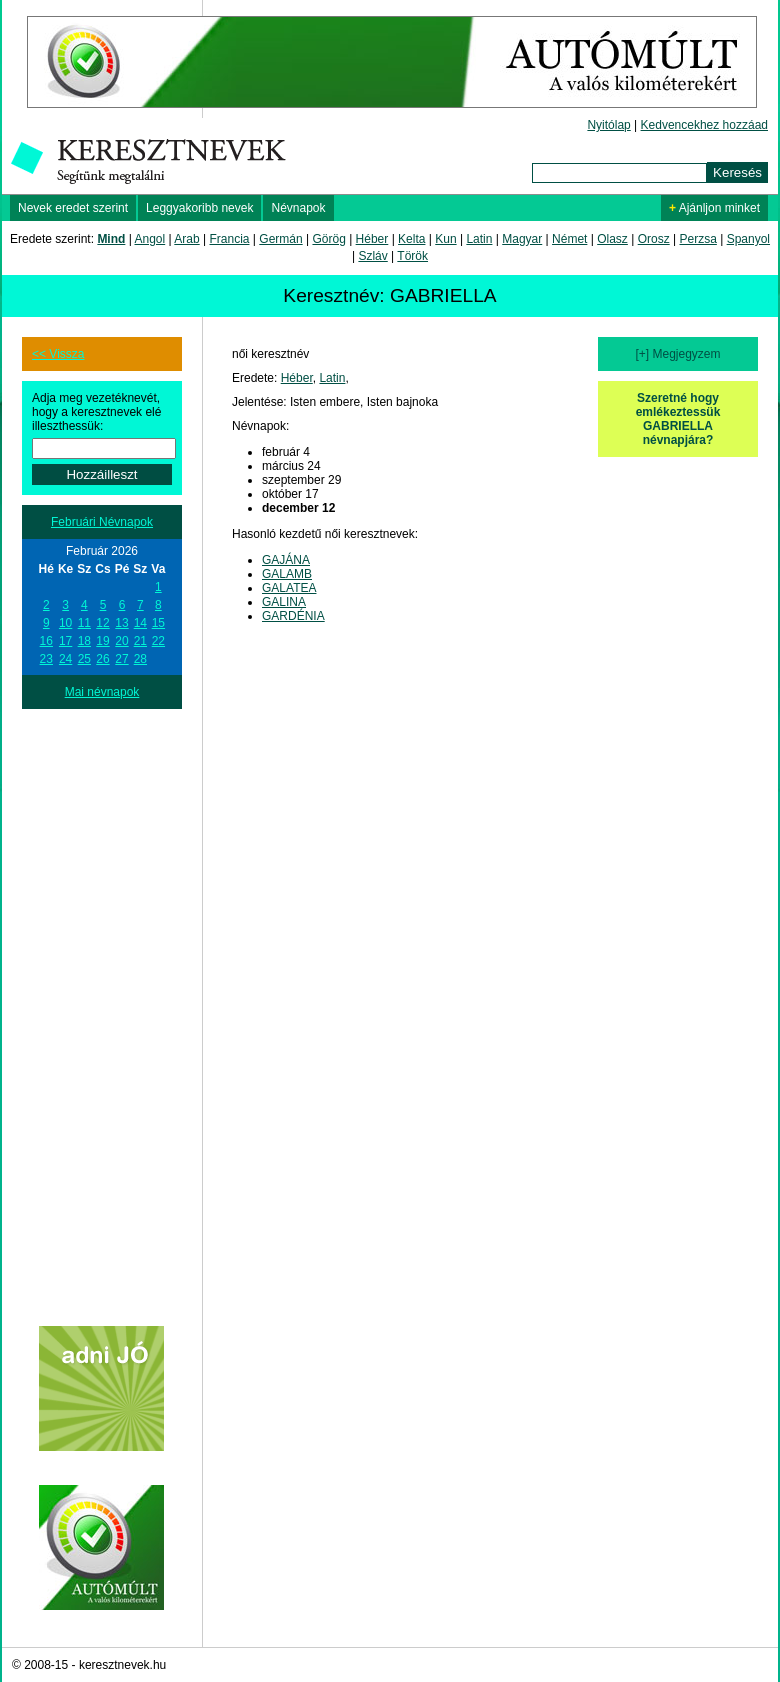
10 (65, 623)
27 (121, 659)
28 (140, 659)
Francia (229, 239)
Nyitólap (608, 125)
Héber (372, 239)
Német (569, 239)
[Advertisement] (102, 1009)
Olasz (612, 239)
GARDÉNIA (293, 616)
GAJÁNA (286, 560)
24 (65, 659)
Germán (280, 239)
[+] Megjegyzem (677, 354)
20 (121, 641)
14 (140, 623)
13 (121, 623)
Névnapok (298, 208)
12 (102, 623)
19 (102, 641)
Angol (150, 239)
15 (158, 623)
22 (158, 641)
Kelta (411, 239)
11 (84, 623)
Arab (186, 239)
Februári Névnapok (102, 522)
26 (102, 659)
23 (46, 659)
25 (84, 659)
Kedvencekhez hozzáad (704, 125)
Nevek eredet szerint (73, 208)
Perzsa (697, 239)
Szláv (372, 256)
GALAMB (287, 574)
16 (46, 641)
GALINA (284, 602)
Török (412, 256)
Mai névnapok (102, 692)
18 (84, 641)
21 (140, 641)
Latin (479, 239)
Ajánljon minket (714, 208)
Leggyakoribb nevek (199, 208)
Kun (445, 239)
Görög (328, 239)
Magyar (522, 239)
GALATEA (289, 588)
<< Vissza (58, 354)
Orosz (654, 239)
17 (65, 641)
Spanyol (748, 239)
